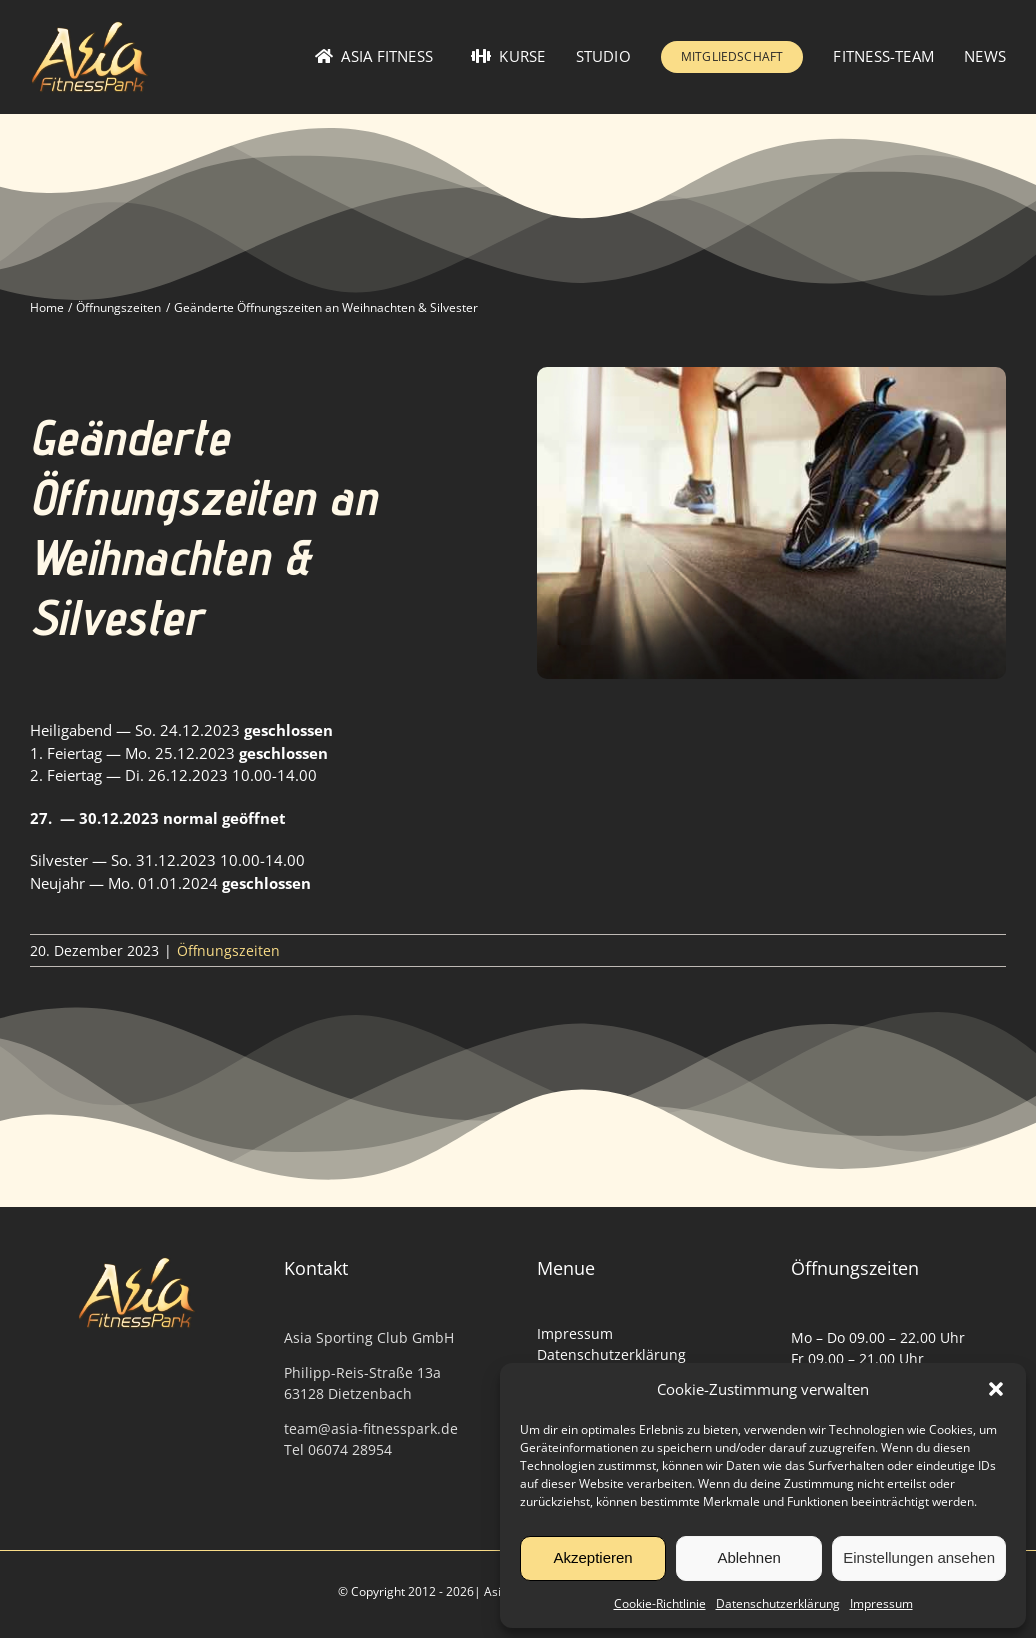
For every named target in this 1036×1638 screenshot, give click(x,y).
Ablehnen (748, 1557)
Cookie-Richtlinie (660, 1603)
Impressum (881, 1603)
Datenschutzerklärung (778, 1603)
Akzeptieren (592, 1557)
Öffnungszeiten (228, 950)
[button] (996, 1389)
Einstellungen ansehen (919, 1557)
